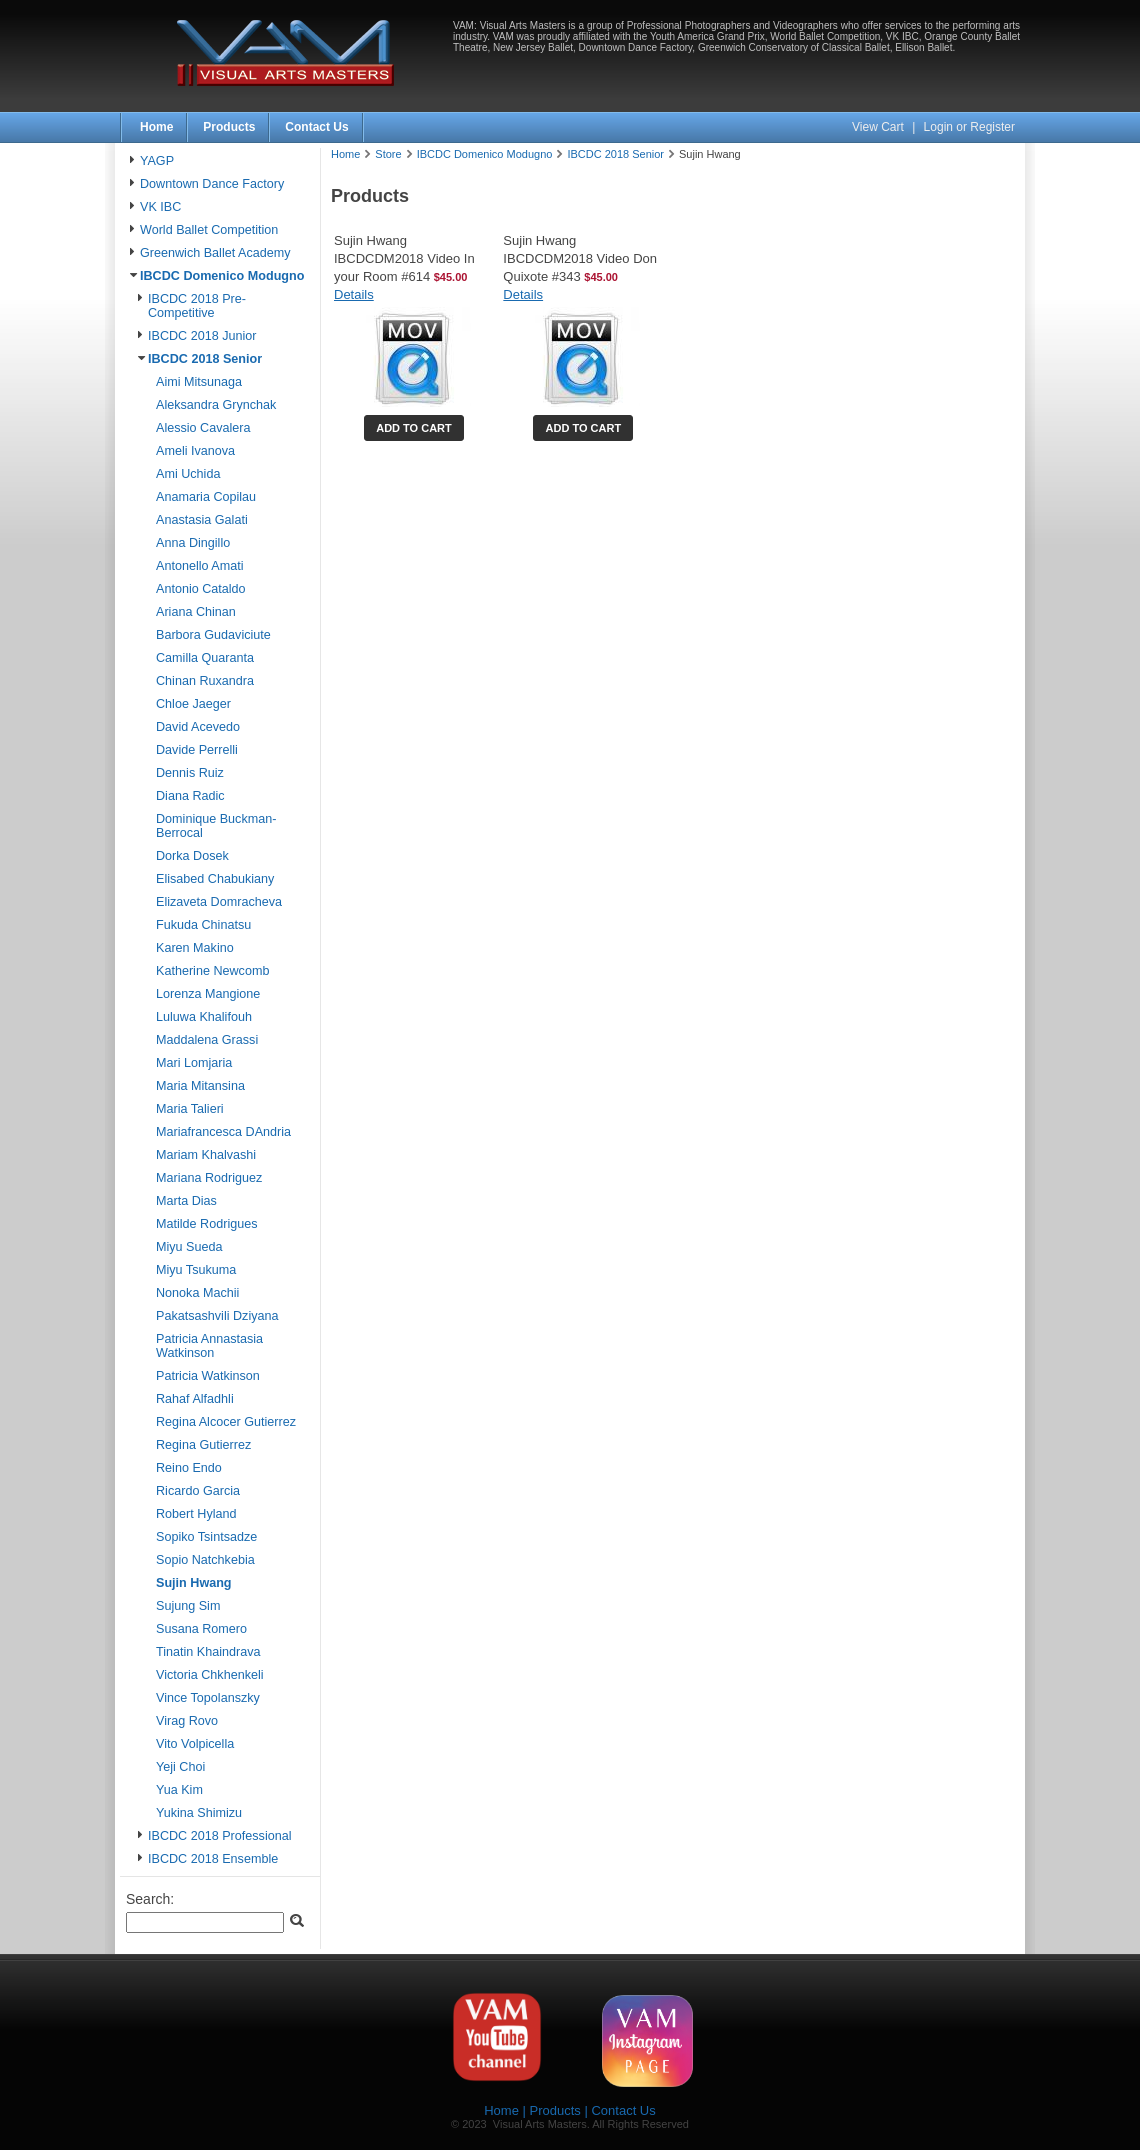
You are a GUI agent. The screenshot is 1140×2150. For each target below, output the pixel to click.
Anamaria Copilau (206, 497)
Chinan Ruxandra (205, 681)
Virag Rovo (187, 1721)
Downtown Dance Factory (212, 184)
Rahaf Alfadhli (195, 1399)
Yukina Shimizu (199, 1813)
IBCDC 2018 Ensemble (213, 1859)
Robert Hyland (196, 1514)
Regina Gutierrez (203, 1445)
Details (354, 294)
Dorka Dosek (192, 856)
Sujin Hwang (194, 1583)
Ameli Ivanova (195, 451)
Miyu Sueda (189, 1247)
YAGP (157, 161)
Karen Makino (195, 948)
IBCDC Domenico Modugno (222, 276)
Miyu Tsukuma (196, 1270)
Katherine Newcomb (212, 971)
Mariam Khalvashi (206, 1155)
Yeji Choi (180, 1767)
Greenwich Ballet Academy (215, 253)
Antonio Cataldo (201, 589)
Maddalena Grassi (207, 1040)
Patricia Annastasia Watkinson (209, 1346)
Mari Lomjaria (194, 1063)
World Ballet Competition (209, 230)
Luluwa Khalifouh (204, 1017)
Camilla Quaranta (205, 658)
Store (388, 154)
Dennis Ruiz (190, 773)
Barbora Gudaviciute (213, 635)
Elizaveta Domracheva (219, 902)
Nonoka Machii (197, 1293)
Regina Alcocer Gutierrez (226, 1422)
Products (229, 127)
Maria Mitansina (200, 1086)
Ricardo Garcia (198, 1491)
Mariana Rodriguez (209, 1178)
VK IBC (160, 207)
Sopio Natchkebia (205, 1560)
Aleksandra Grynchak (216, 405)
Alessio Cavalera (203, 428)
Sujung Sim (188, 1606)
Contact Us (316, 127)
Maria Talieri (190, 1109)
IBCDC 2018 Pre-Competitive (197, 306)
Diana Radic (190, 796)
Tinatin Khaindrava (208, 1652)
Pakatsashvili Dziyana (217, 1316)
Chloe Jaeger (193, 704)
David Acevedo (198, 727)
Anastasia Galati (202, 520)
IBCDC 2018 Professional (220, 1836)
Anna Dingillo (193, 543)
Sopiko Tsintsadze (206, 1537)
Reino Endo (189, 1468)
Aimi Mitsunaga (199, 382)
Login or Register (969, 127)
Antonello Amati (200, 566)
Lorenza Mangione (208, 994)
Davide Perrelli (197, 750)
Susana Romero (201, 1629)
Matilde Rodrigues (207, 1224)
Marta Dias (186, 1201)
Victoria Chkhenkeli (210, 1675)
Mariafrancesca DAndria (223, 1132)
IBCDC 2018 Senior (205, 359)
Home (156, 127)
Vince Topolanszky (208, 1698)
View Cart (879, 127)
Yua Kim (179, 1790)
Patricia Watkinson (208, 1376)
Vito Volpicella (195, 1744)
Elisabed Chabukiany (215, 879)
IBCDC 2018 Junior (202, 336)
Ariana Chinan (196, 612)
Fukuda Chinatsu (203, 925)
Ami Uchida (188, 474)
